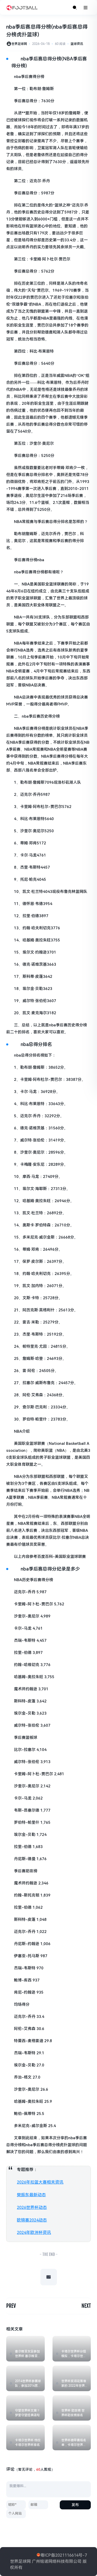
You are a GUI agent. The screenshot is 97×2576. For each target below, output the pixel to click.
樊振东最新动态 (31, 2194)
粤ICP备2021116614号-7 (63, 2555)
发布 (75, 2505)
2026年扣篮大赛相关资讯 (40, 2182)
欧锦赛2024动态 (32, 2220)
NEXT (86, 2306)
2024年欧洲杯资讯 (34, 2232)
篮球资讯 (77, 44)
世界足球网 (19, 44)
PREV (11, 2306)
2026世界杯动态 (32, 2207)
